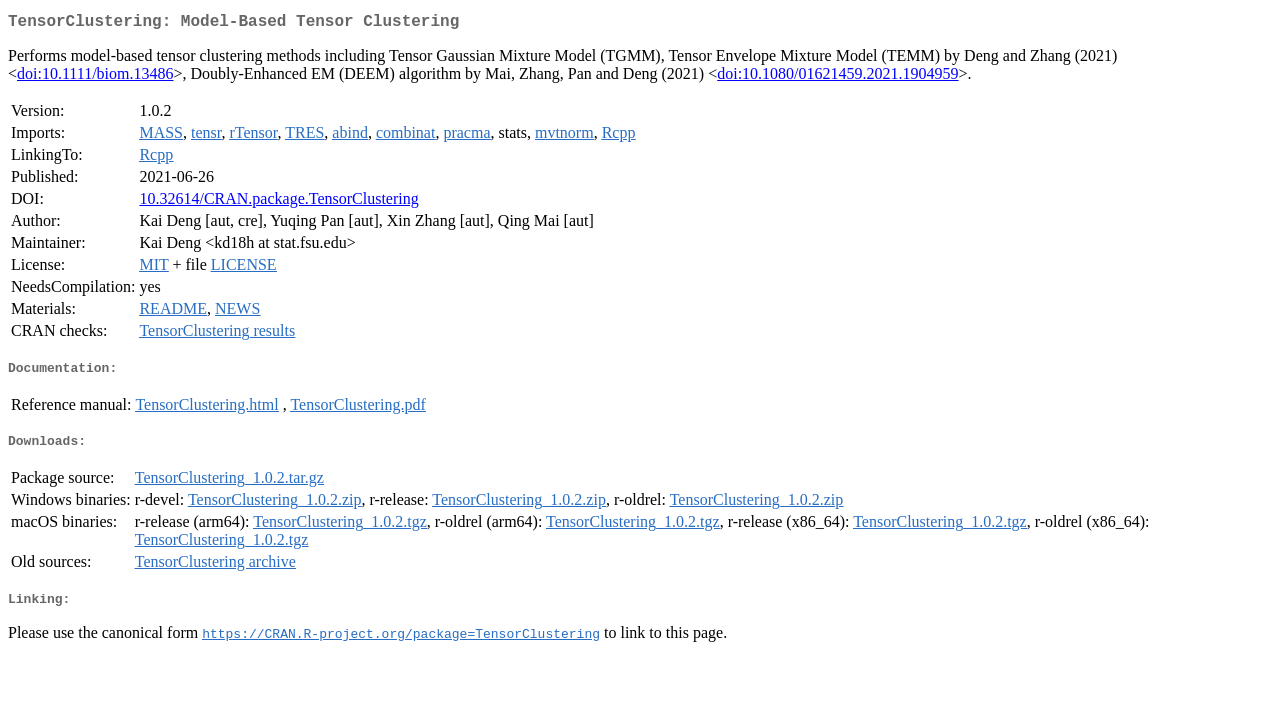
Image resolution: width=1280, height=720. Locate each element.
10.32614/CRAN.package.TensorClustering (278, 202)
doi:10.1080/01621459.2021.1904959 (837, 77)
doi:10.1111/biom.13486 (95, 77)
